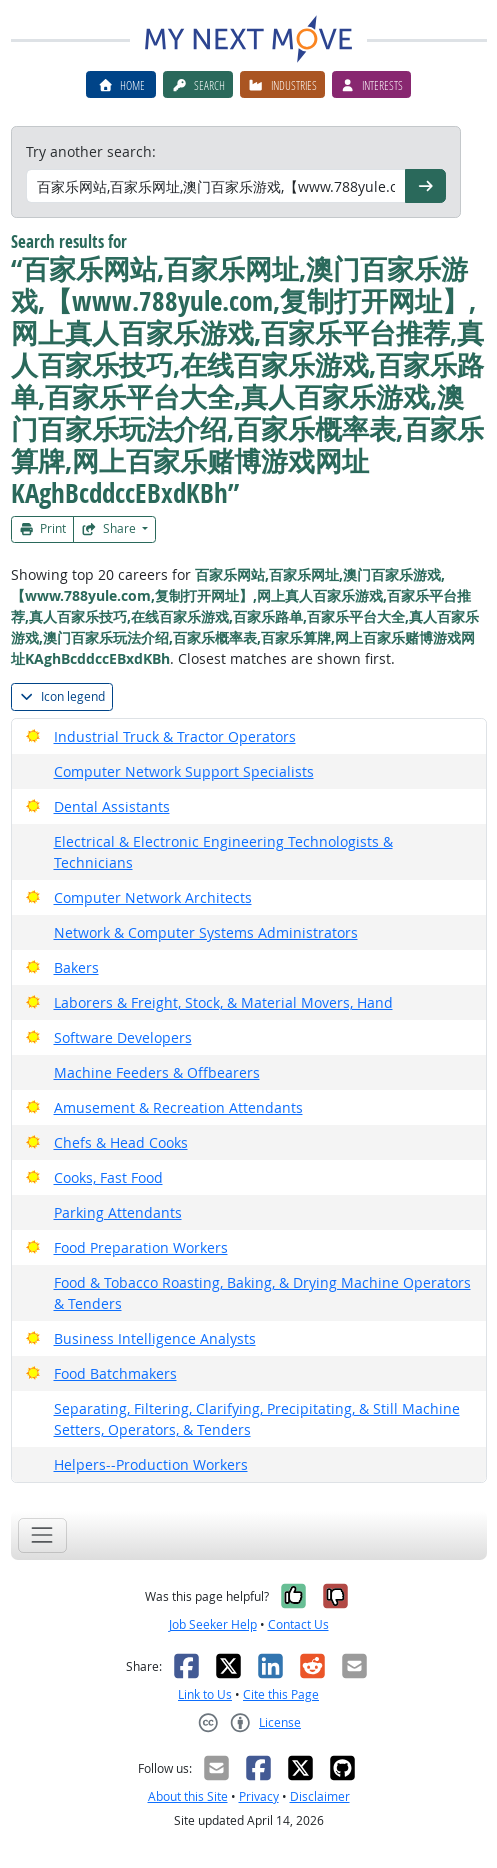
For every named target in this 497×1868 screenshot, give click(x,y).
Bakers (76, 967)
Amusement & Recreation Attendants (178, 1107)
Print (43, 528)
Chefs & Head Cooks (121, 1142)
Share (110, 528)
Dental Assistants (112, 806)
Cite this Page (281, 1694)
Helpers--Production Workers (151, 1464)
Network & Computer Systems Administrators (206, 932)
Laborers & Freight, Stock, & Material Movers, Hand (223, 1002)
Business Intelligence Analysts (155, 1338)
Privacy (259, 1796)
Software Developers (123, 1037)
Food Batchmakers (115, 1373)
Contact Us (298, 1624)
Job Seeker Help (213, 1624)
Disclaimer (320, 1796)
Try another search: (91, 151)
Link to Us (205, 1694)
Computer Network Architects (153, 897)
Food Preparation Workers (141, 1247)
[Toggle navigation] (42, 1535)
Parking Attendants (118, 1212)
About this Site (188, 1796)
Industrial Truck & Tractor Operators (175, 736)
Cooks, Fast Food (108, 1177)
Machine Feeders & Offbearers (157, 1072)
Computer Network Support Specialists (184, 771)
